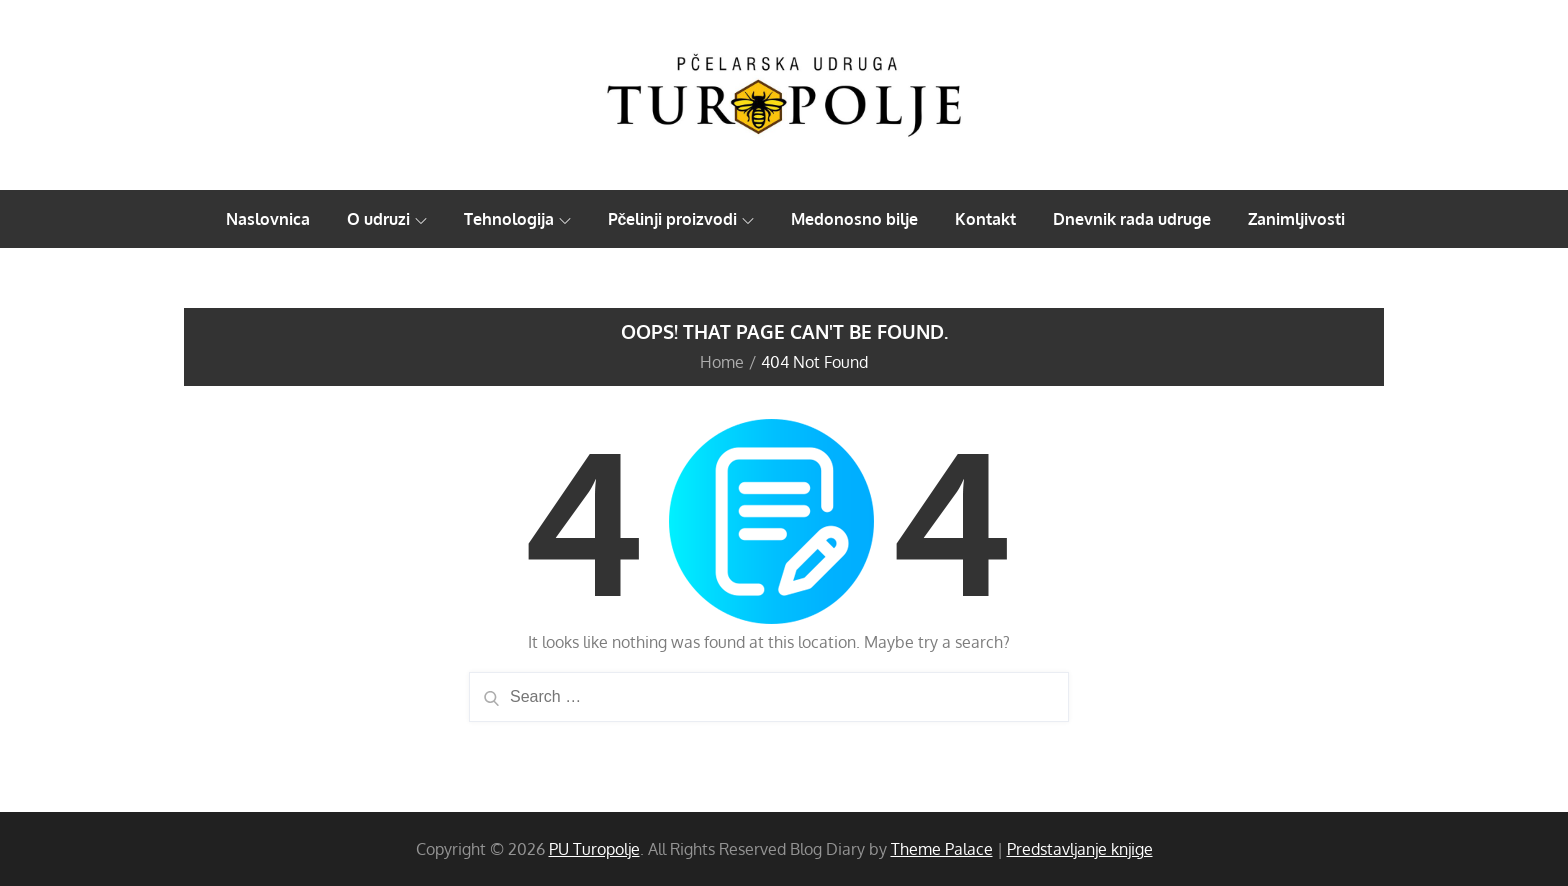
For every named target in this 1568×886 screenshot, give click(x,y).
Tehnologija (517, 219)
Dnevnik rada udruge (1132, 219)
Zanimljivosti (1296, 219)
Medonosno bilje (854, 219)
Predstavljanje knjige (1080, 849)
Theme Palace (942, 849)
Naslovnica (268, 219)
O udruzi (387, 219)
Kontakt (985, 219)
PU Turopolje (594, 849)
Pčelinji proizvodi (681, 219)
